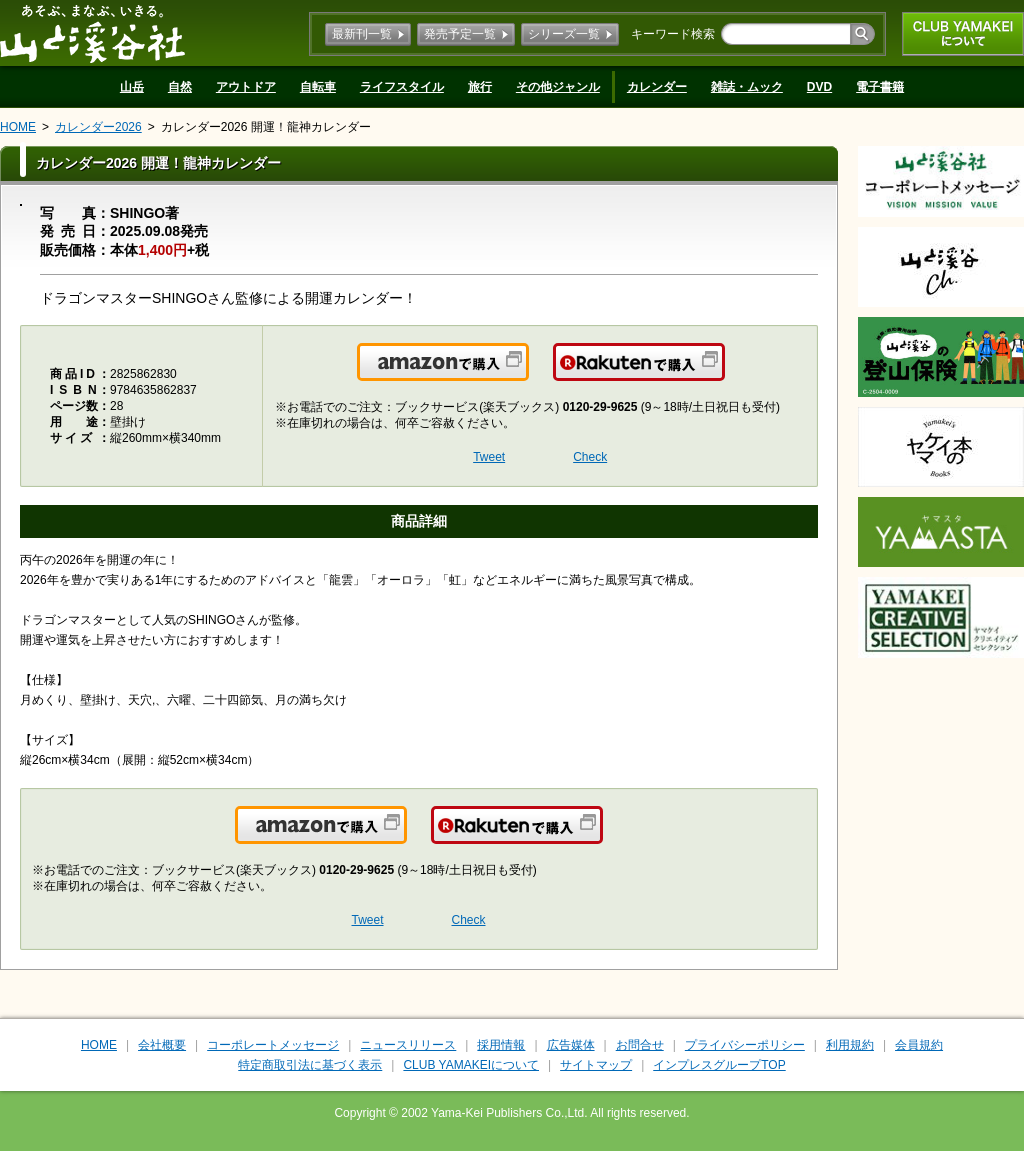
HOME (18, 127)
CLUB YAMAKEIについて (963, 34)
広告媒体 (571, 1045)
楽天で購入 (723, 374)
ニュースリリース (408, 1045)
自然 (180, 87)
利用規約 (850, 1045)
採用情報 (501, 1045)
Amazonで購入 (527, 374)
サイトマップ (596, 1065)
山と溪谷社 (92, 33)
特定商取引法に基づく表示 (310, 1065)
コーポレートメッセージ (273, 1045)
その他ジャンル (558, 87)
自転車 (318, 87)
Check (590, 457)
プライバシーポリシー (745, 1045)
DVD (819, 87)
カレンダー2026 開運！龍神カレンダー (266, 127)
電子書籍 (880, 87)
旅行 (480, 87)
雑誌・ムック (747, 87)
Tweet (489, 457)
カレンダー (657, 87)
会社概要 (162, 1045)
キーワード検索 (673, 34)
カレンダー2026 (98, 127)
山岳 (132, 87)
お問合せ (640, 1045)
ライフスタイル (402, 87)
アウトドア (246, 87)
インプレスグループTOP (719, 1065)
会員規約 (919, 1045)
